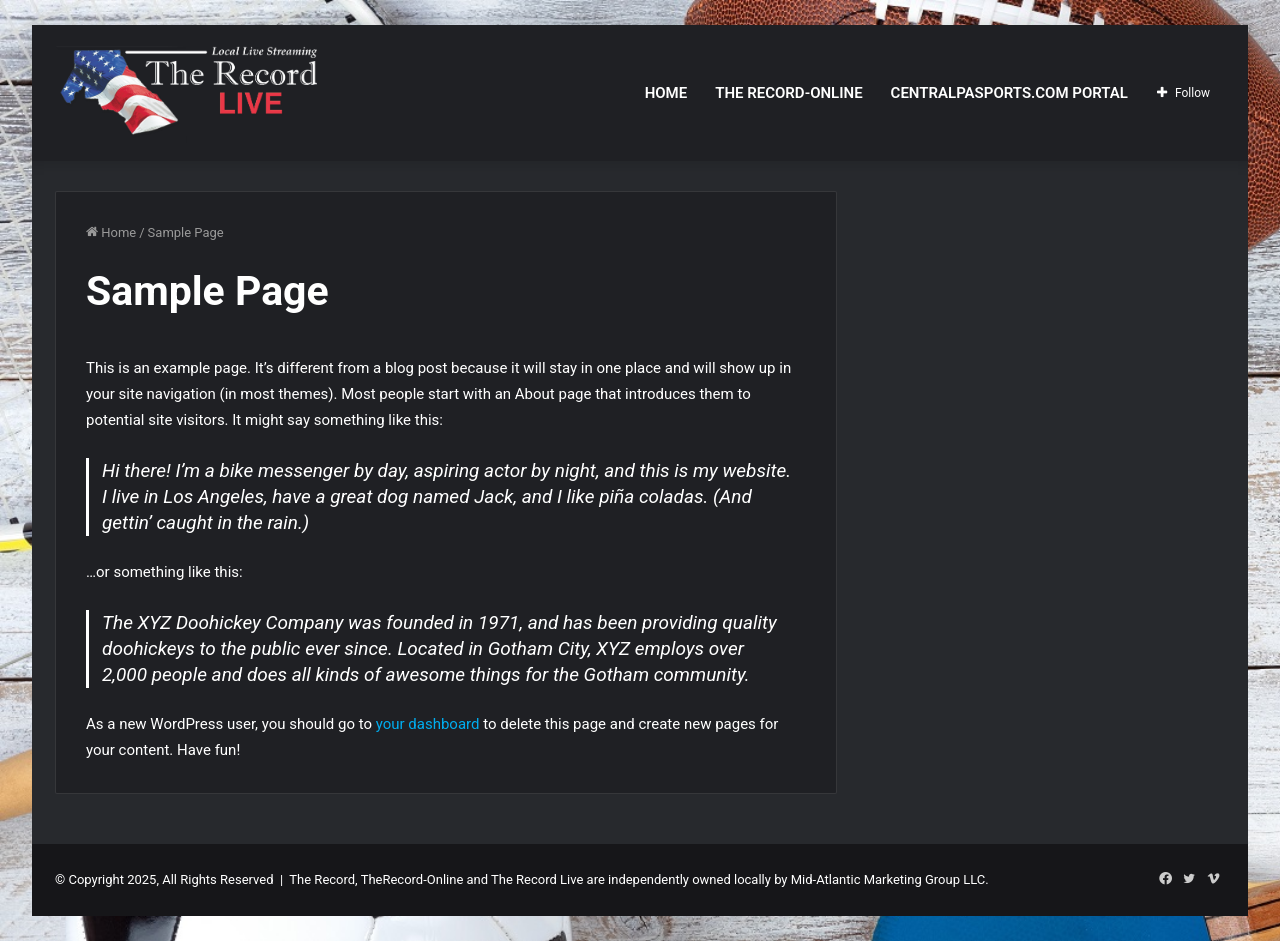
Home (666, 93)
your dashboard (428, 724)
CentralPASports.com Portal (1009, 93)
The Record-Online (788, 93)
